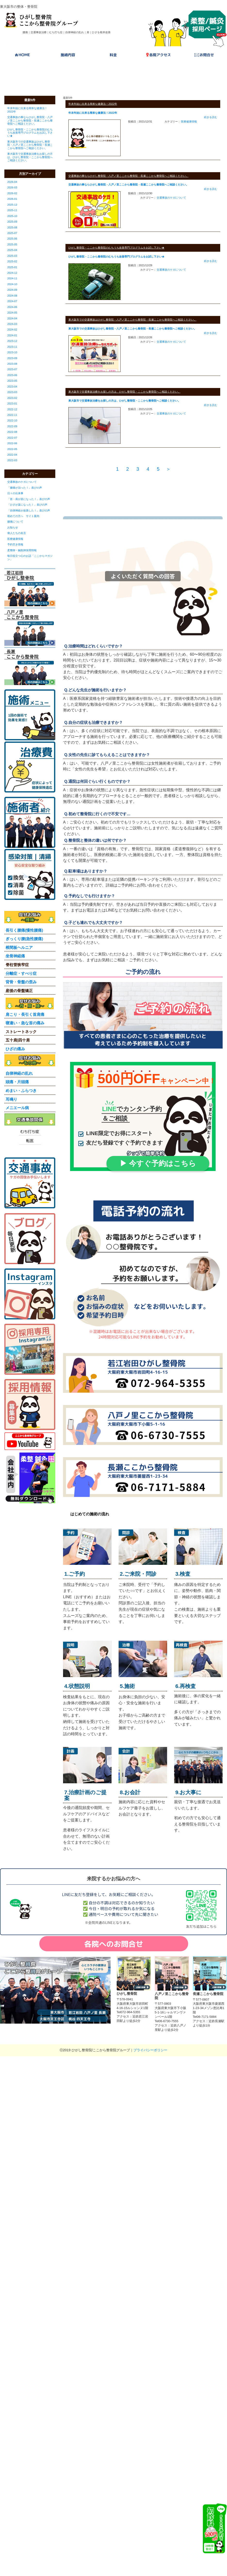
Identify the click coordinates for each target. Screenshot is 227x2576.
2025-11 (12, 210)
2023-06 (12, 375)
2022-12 (12, 409)
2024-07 (12, 301)
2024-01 (12, 335)
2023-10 (12, 352)
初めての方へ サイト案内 (23, 516)
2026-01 (12, 198)
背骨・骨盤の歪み (21, 982)
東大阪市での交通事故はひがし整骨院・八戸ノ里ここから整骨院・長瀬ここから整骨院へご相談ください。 (30, 145)
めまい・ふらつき (21, 1091)
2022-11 (12, 414)
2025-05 (12, 244)
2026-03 (12, 187)
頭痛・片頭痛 (17, 1082)
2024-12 (12, 272)
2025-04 (12, 250)
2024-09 (12, 289)
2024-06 (12, 307)
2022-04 (12, 454)
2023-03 (12, 392)
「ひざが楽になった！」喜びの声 (27, 504)
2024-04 (12, 318)
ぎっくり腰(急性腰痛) (24, 939)
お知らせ (12, 527)
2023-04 (12, 386)
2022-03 (12, 460)
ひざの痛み (15, 1049)
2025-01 (12, 267)
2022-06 (12, 443)
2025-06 (12, 238)
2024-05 (12, 312)
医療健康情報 (15, 538)
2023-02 (12, 397)
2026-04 (12, 181)
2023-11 (12, 346)
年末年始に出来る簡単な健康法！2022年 (92, 103)
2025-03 (12, 255)
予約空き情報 (15, 544)
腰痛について (15, 521)
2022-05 (12, 449)
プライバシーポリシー (150, 2050)
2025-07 (12, 233)
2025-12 (12, 204)
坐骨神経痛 (15, 956)
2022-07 (12, 437)
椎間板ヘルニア (19, 947)
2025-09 (12, 221)
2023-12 (12, 340)
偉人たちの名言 (16, 533)
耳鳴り (11, 1099)
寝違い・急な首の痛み (25, 1023)
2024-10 (12, 284)
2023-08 (12, 363)
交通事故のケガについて (22, 481)
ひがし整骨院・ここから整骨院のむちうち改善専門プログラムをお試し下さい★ (30, 132)
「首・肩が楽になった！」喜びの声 (28, 499)
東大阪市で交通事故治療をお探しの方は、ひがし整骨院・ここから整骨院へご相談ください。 (30, 157)
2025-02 (12, 261)
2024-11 (12, 278)
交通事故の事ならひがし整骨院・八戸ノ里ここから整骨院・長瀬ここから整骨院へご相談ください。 (30, 120)
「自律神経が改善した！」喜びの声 (28, 510)
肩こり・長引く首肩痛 (25, 1014)
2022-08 (12, 431)
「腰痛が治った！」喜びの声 (24, 487)
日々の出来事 (15, 493)
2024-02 (12, 329)
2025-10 (12, 216)
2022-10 (12, 420)
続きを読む (210, 117)
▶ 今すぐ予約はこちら (158, 1163)
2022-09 (12, 426)
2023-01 (12, 403)
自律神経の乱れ (19, 1073)
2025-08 (12, 227)
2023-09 (12, 358)
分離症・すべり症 (21, 973)
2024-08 (12, 295)
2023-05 (12, 380)
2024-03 (12, 324)
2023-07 (12, 369)
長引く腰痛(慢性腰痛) (24, 930)
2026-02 (12, 193)
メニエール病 (17, 1108)
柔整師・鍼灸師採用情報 (22, 550)
